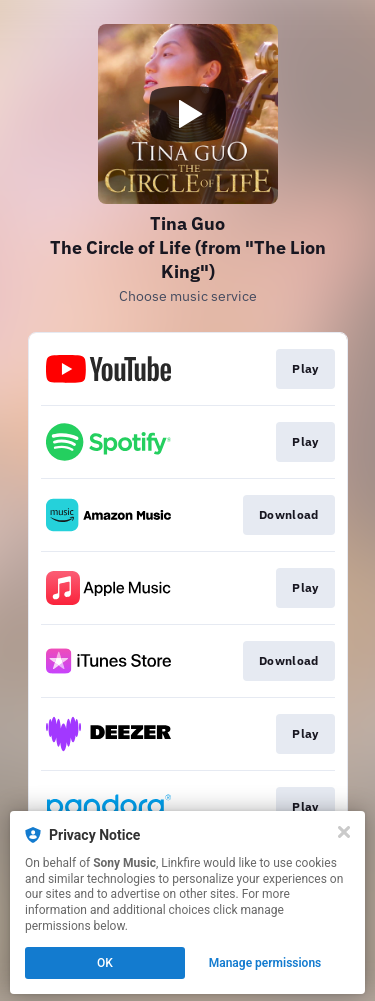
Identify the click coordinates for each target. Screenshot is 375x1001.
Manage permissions (265, 963)
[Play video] (188, 114)
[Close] (344, 832)
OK (105, 963)
